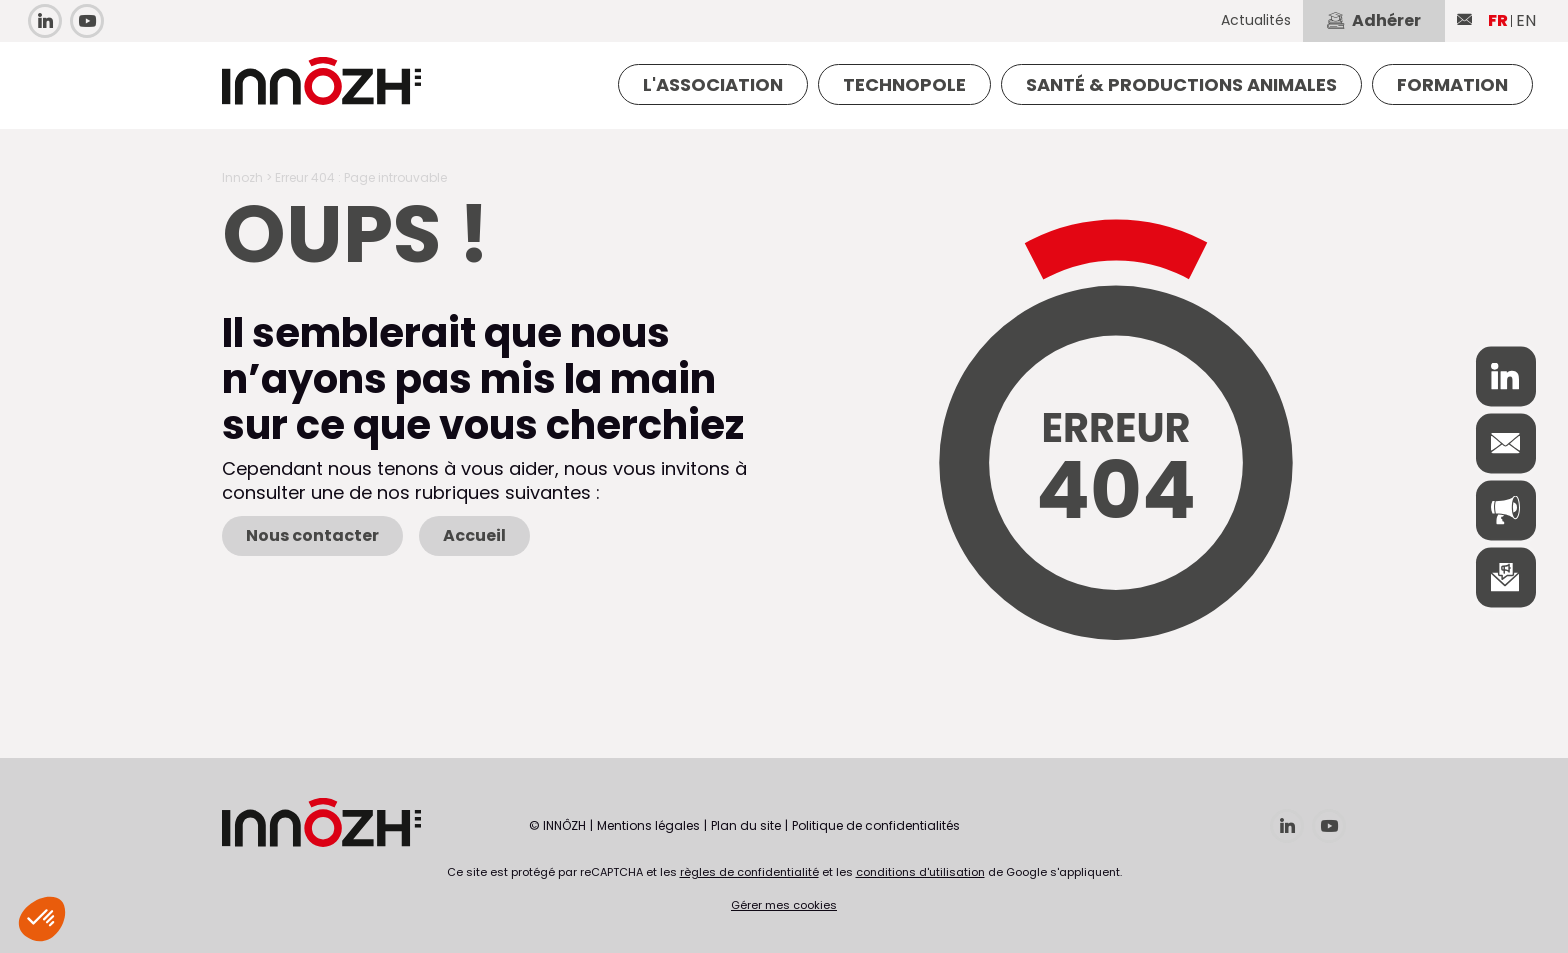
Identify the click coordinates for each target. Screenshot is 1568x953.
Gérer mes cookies (784, 905)
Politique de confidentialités (876, 825)
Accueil (474, 535)
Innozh (242, 177)
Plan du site (746, 825)
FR (1498, 20)
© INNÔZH (557, 825)
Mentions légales (648, 825)
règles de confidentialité (749, 872)
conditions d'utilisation (920, 872)
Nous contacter (312, 535)
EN (1526, 20)
